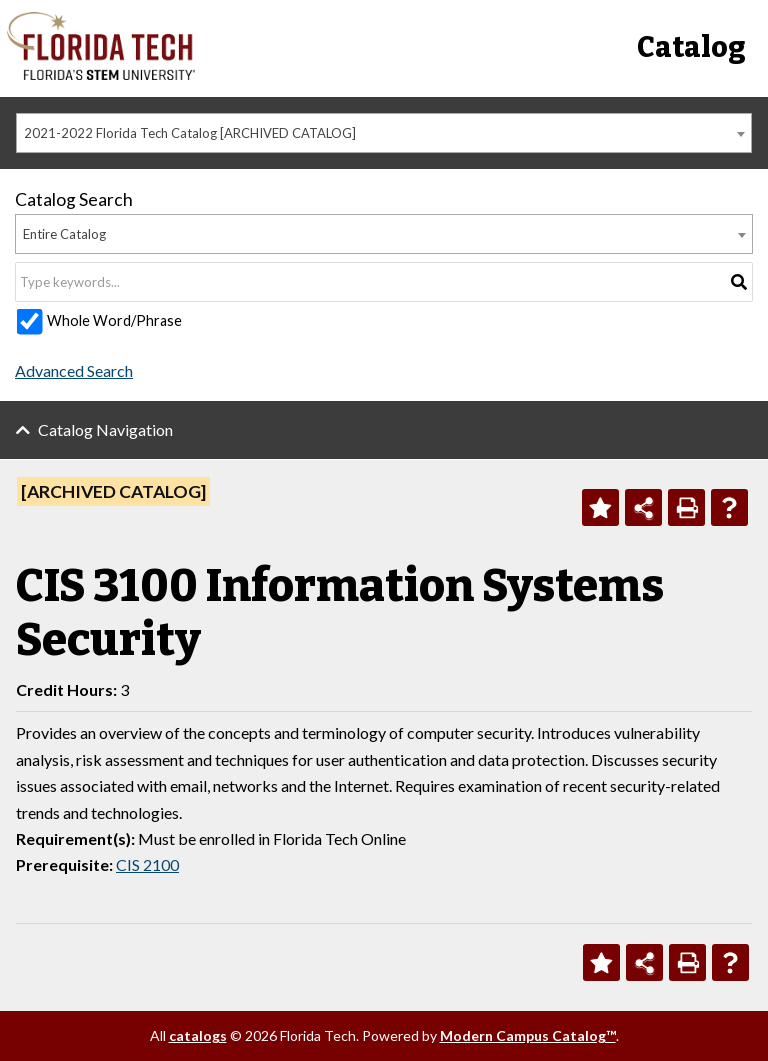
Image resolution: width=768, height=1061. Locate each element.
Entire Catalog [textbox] (64, 234)
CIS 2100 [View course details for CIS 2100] (147, 864)
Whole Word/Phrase (114, 320)
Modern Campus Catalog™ (528, 1035)
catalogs (198, 1035)
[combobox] (384, 133)
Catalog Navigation (105, 429)
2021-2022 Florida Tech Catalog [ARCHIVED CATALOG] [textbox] (190, 133)
